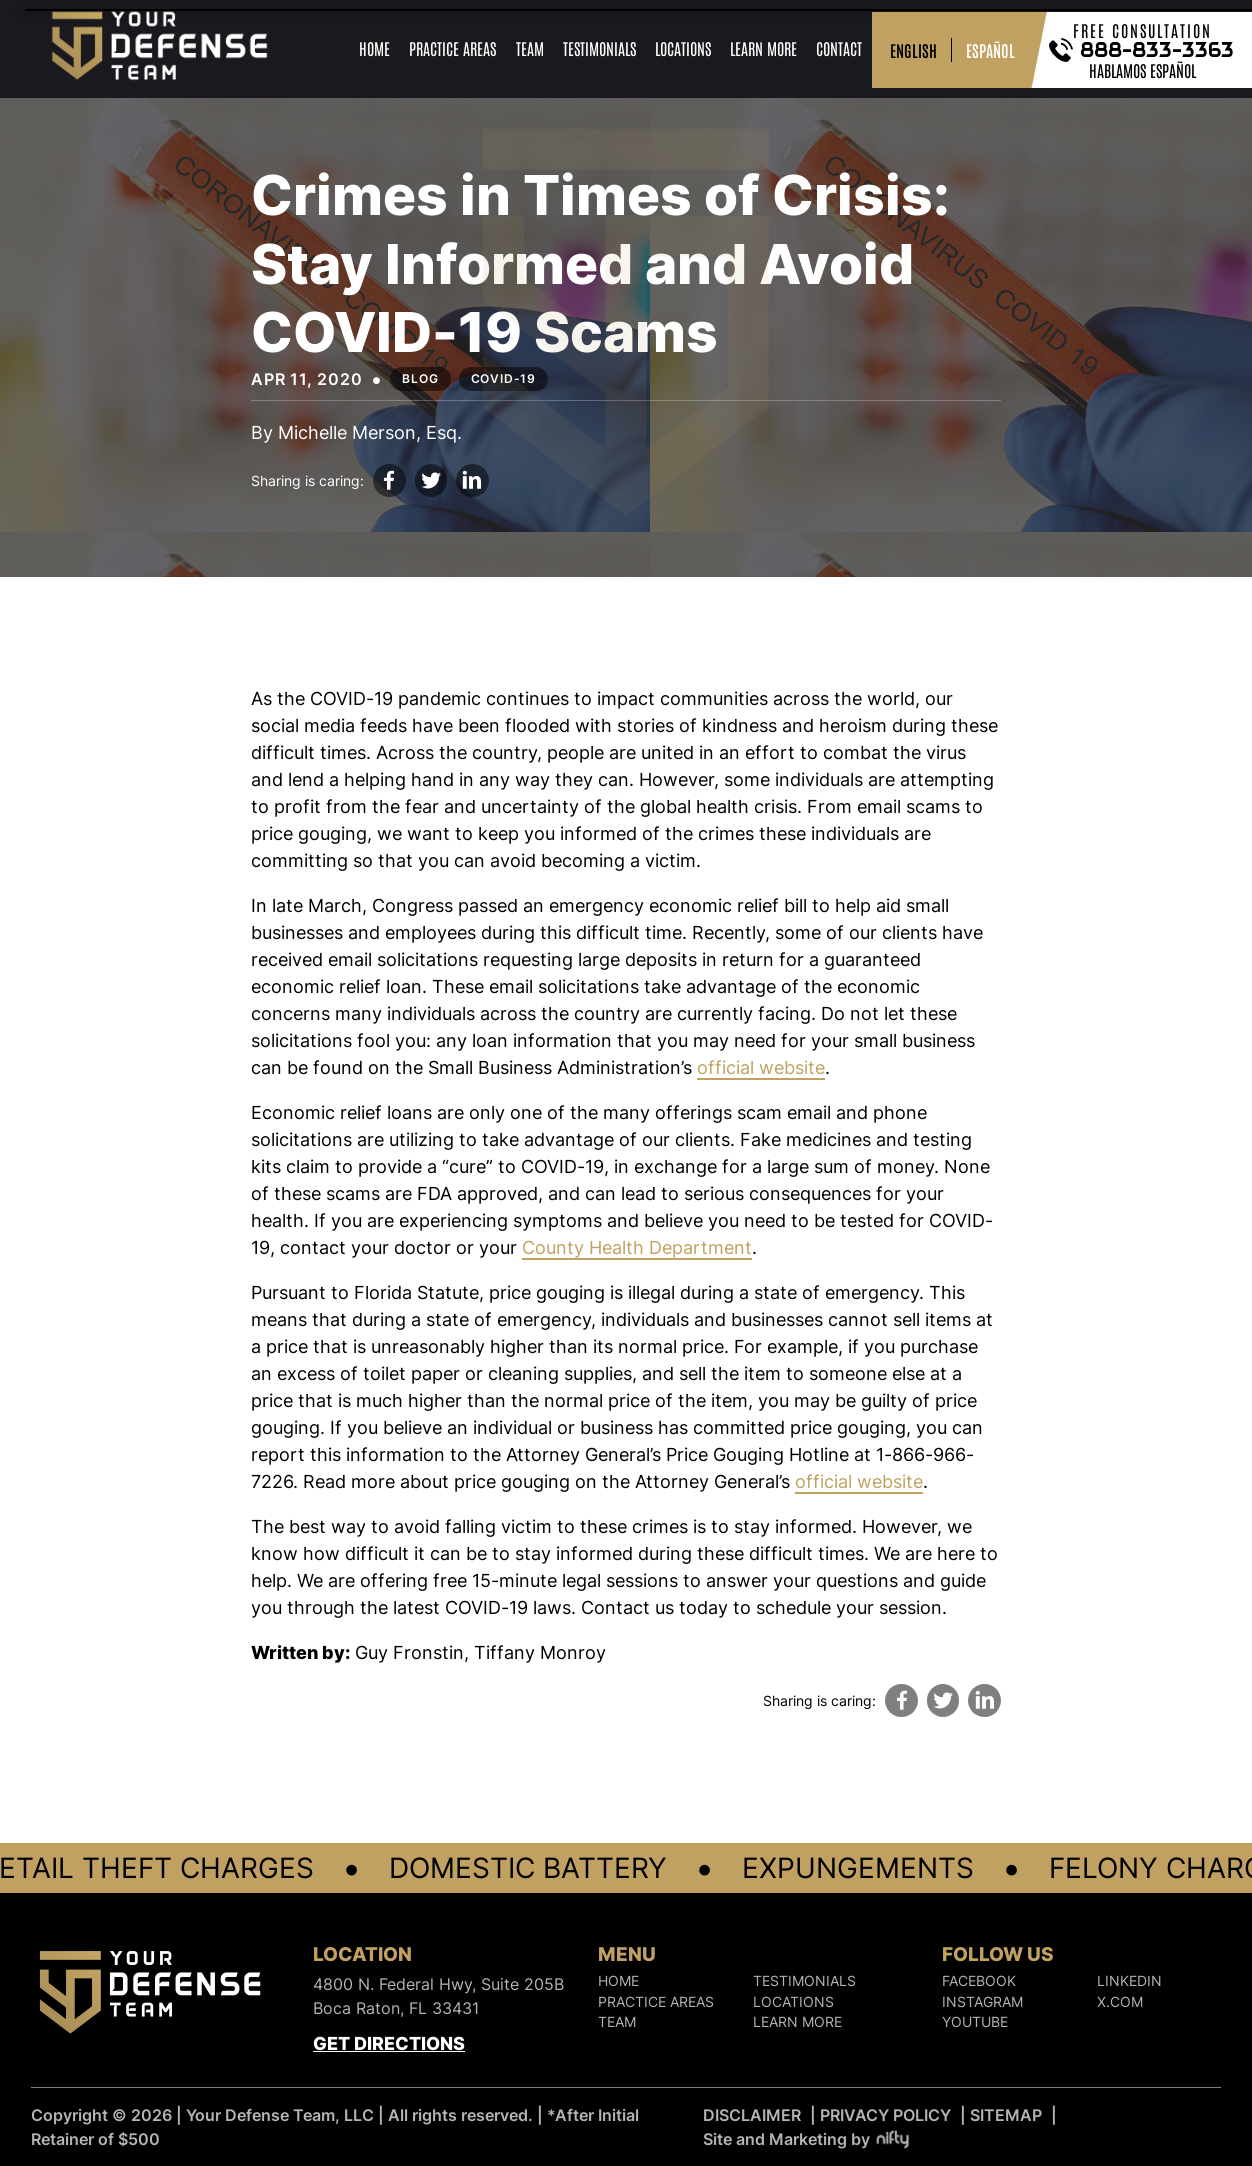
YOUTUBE (975, 2023)
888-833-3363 (1158, 50)
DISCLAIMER (752, 2115)
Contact (839, 48)
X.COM (1120, 2002)
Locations (683, 48)
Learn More (763, 48)
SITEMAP (1006, 2115)
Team (530, 48)
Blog (420, 378)
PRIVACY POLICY (885, 2115)
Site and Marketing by (807, 2139)
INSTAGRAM (982, 2002)
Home (374, 48)
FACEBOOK (979, 1982)
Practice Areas (452, 48)
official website (761, 1067)
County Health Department (637, 1247)
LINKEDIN (1129, 1982)
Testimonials (599, 48)
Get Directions (389, 2043)
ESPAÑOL (990, 50)
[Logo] (150, 1996)
